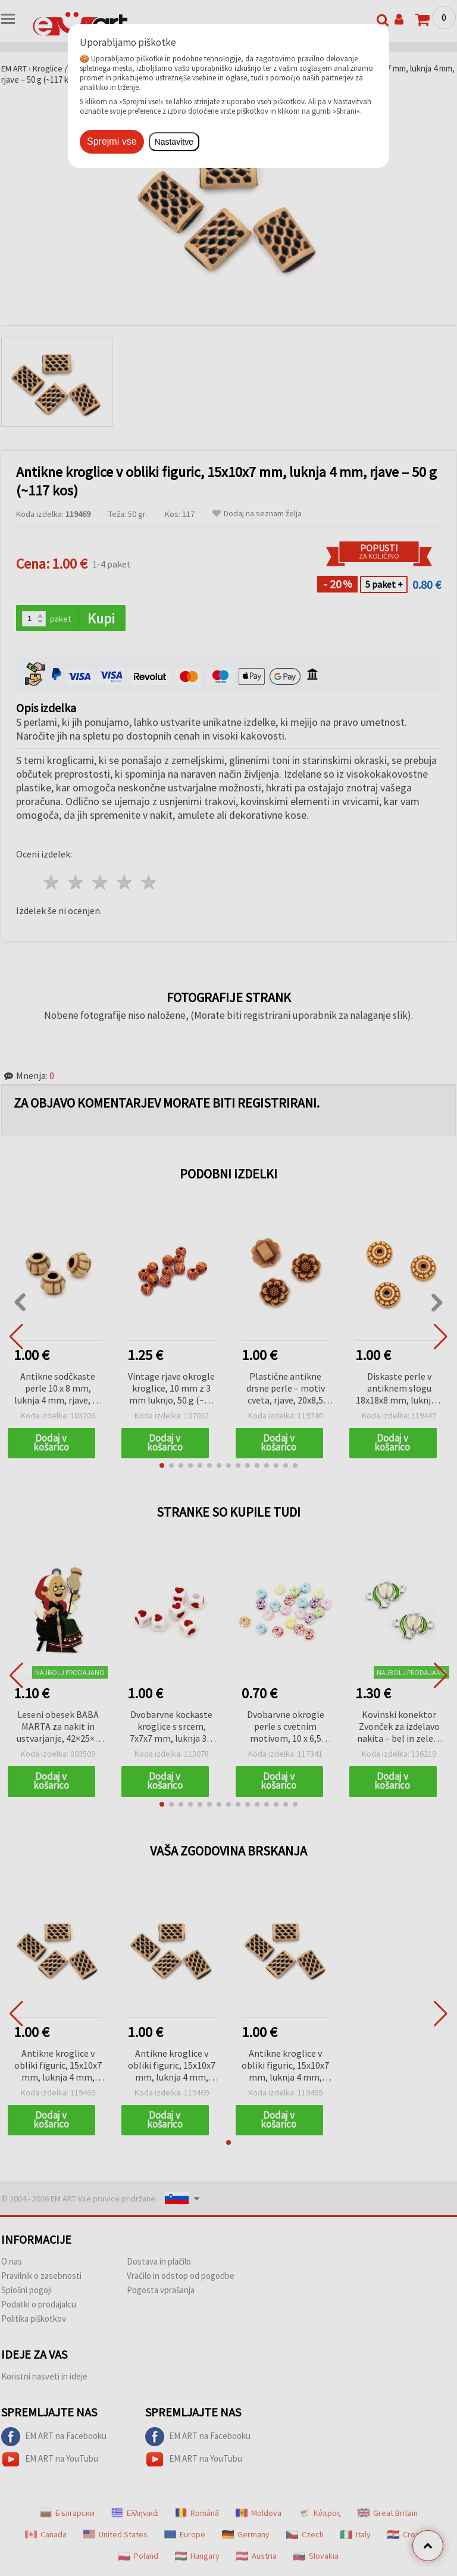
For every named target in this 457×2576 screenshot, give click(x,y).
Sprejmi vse (112, 141)
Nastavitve (174, 141)
